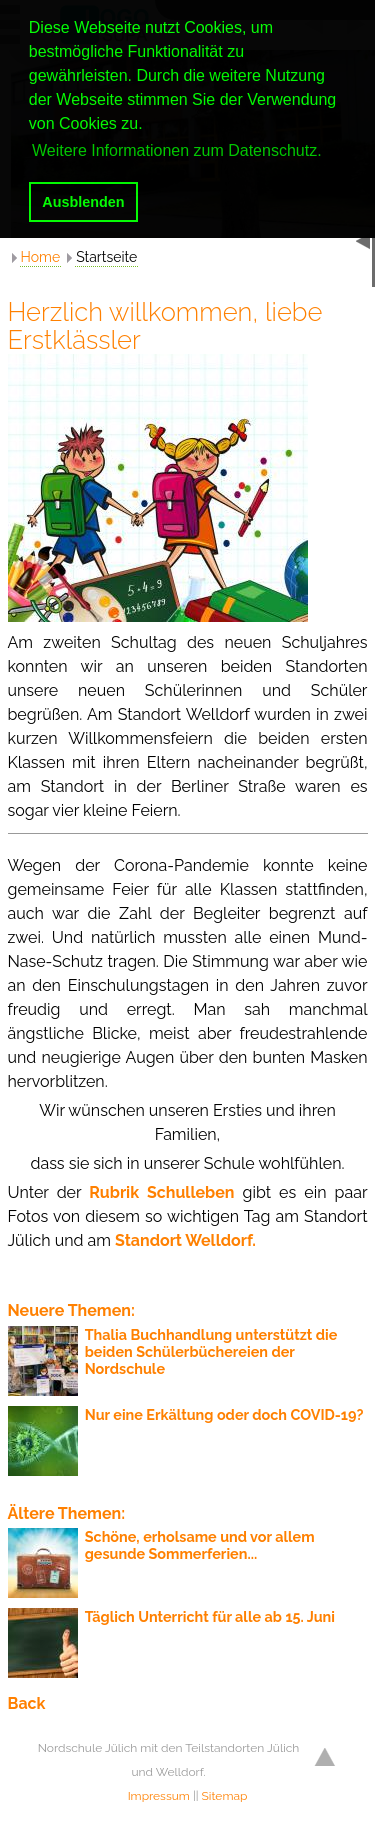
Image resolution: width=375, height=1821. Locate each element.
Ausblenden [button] (83, 202)
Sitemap (225, 1796)
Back (27, 1703)
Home (41, 257)
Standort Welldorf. (185, 1240)
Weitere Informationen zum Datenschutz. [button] (177, 150)
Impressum (159, 1796)
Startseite (106, 257)
